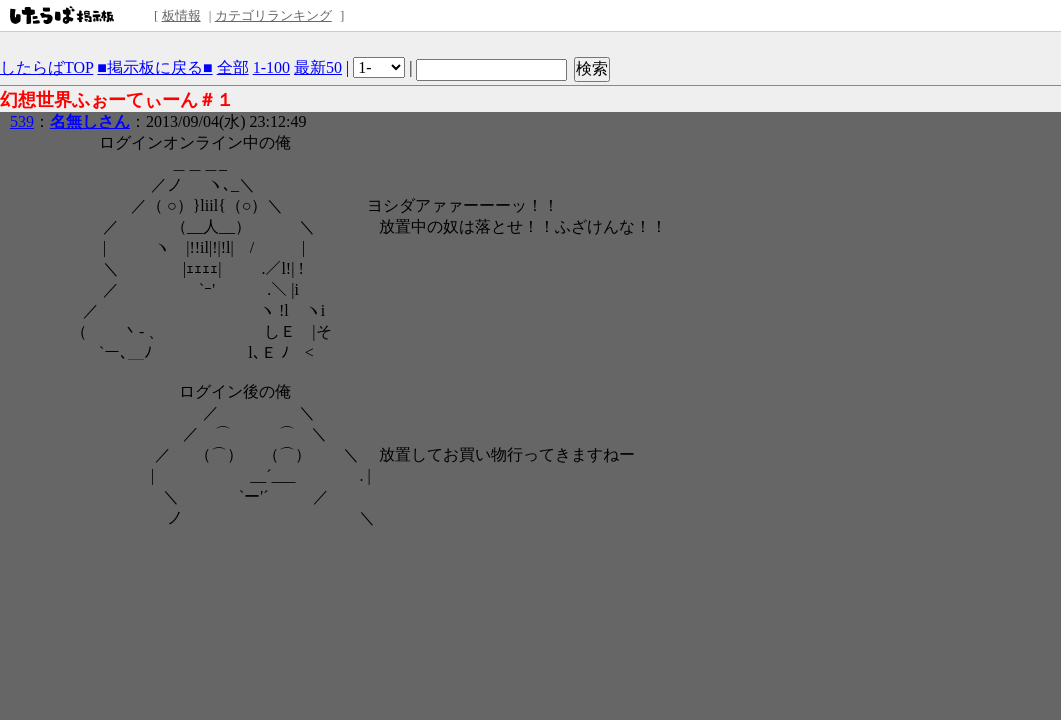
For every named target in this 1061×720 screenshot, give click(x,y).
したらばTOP (46, 67)
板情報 (181, 15)
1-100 (271, 67)
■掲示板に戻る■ (154, 67)
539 (22, 121)
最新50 (318, 67)
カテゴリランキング (273, 15)
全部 (233, 67)
